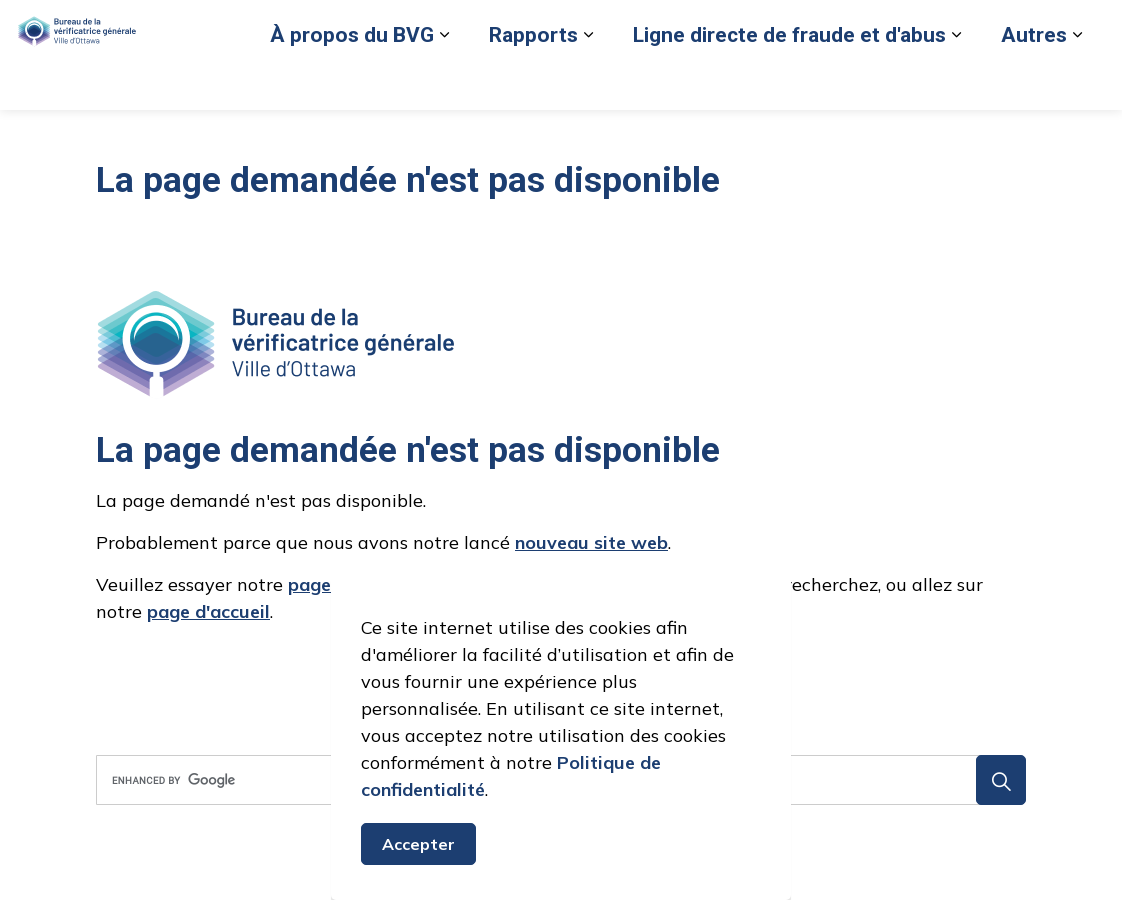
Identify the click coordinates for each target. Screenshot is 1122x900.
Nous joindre (954, 82)
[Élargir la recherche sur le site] (1087, 82)
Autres (779, 137)
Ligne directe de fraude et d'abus (534, 137)
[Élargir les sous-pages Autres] (822, 137)
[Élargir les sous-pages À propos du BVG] (189, 137)
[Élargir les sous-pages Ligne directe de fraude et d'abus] (701, 137)
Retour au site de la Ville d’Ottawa (779, 82)
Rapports (278, 137)
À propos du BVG (97, 137)
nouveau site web (591, 542)
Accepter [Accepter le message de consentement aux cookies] (418, 868)
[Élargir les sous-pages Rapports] (333, 137)
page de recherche (367, 584)
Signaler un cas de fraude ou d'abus (526, 82)
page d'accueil (208, 611)
